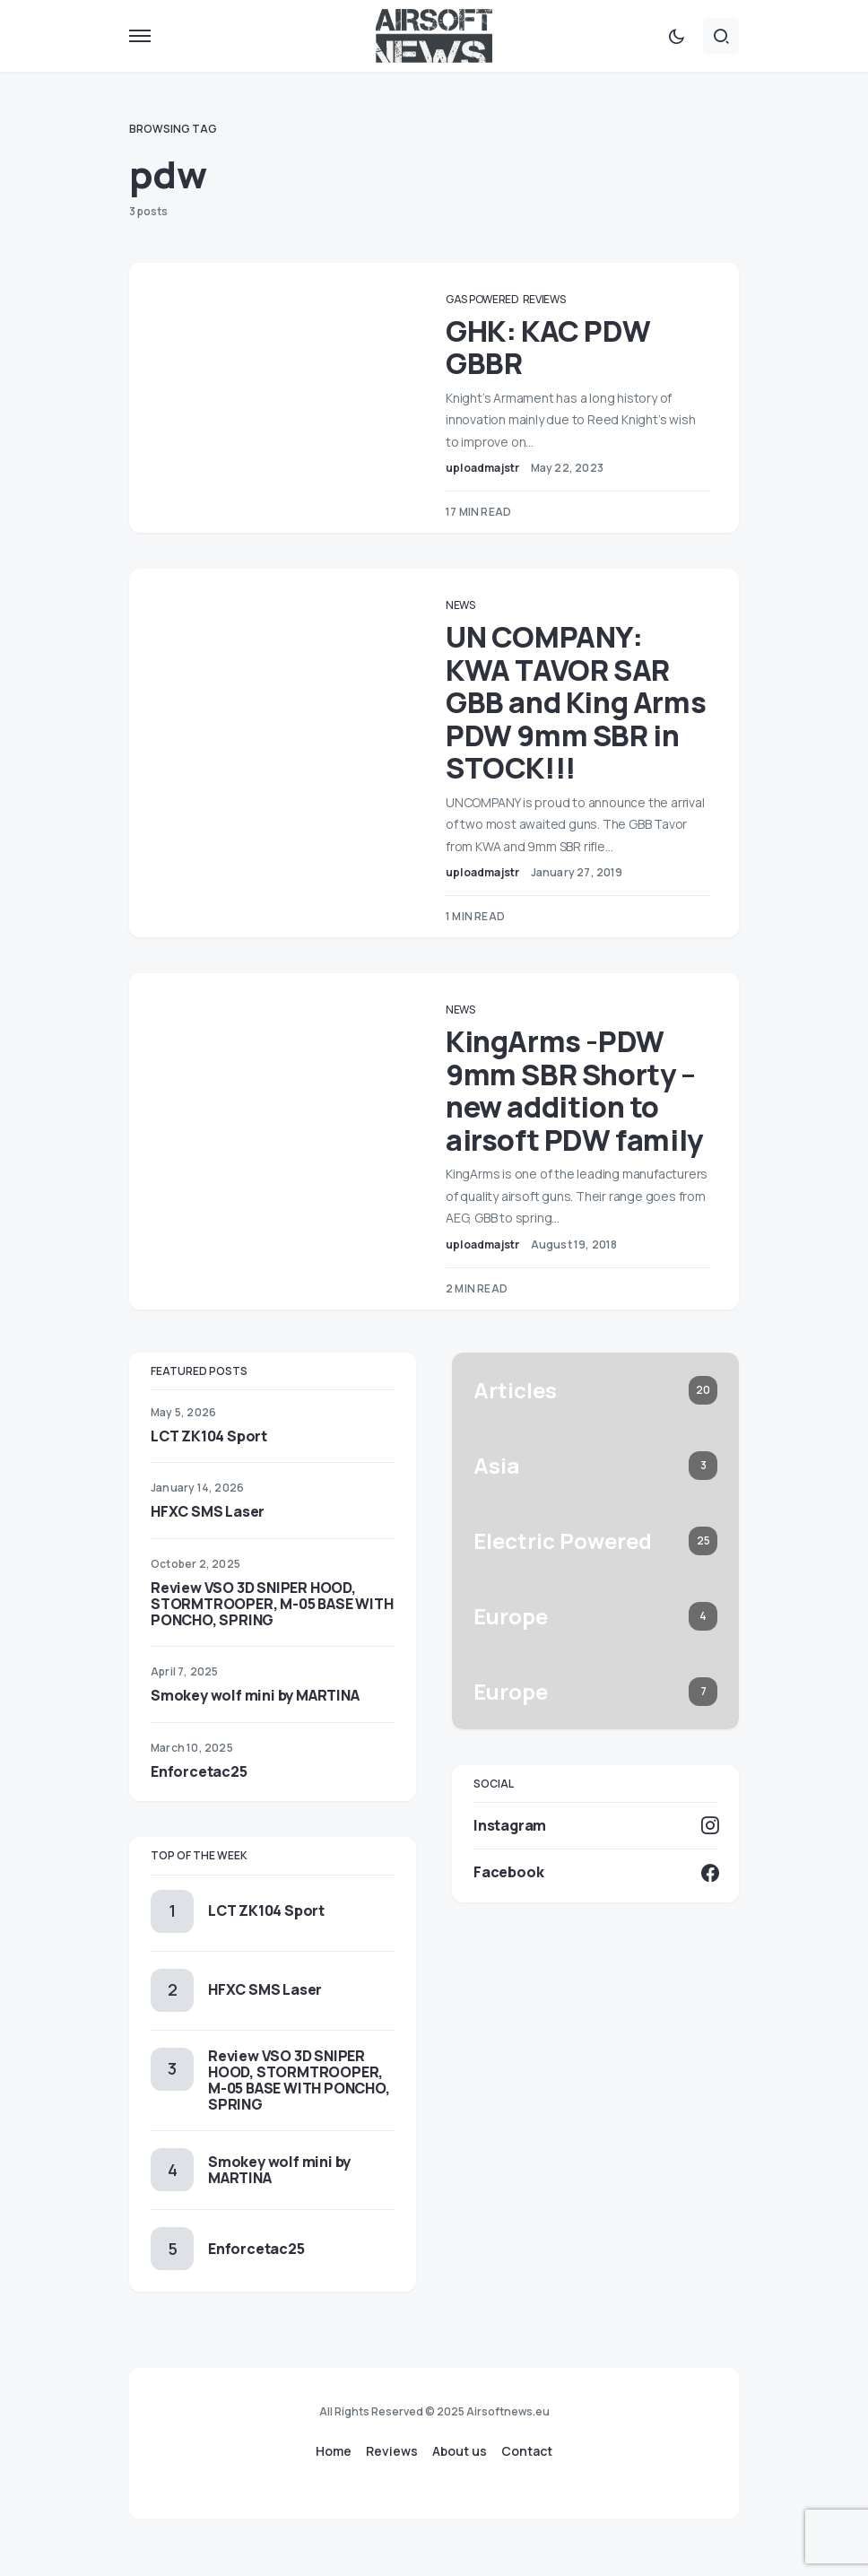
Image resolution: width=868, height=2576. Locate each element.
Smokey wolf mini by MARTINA (255, 1728)
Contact (526, 2451)
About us (459, 2451)
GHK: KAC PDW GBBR (565, 347)
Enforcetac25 (199, 1804)
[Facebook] (595, 1905)
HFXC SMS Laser (208, 1544)
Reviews (560, 299)
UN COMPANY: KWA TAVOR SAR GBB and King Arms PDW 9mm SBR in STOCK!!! (575, 702)
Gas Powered (499, 299)
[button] (140, 36)
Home (334, 2451)
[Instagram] (595, 1858)
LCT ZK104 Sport (209, 1469)
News (477, 605)
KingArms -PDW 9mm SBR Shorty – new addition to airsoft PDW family (579, 1107)
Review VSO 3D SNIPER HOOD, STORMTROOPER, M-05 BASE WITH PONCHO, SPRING (272, 1636)
